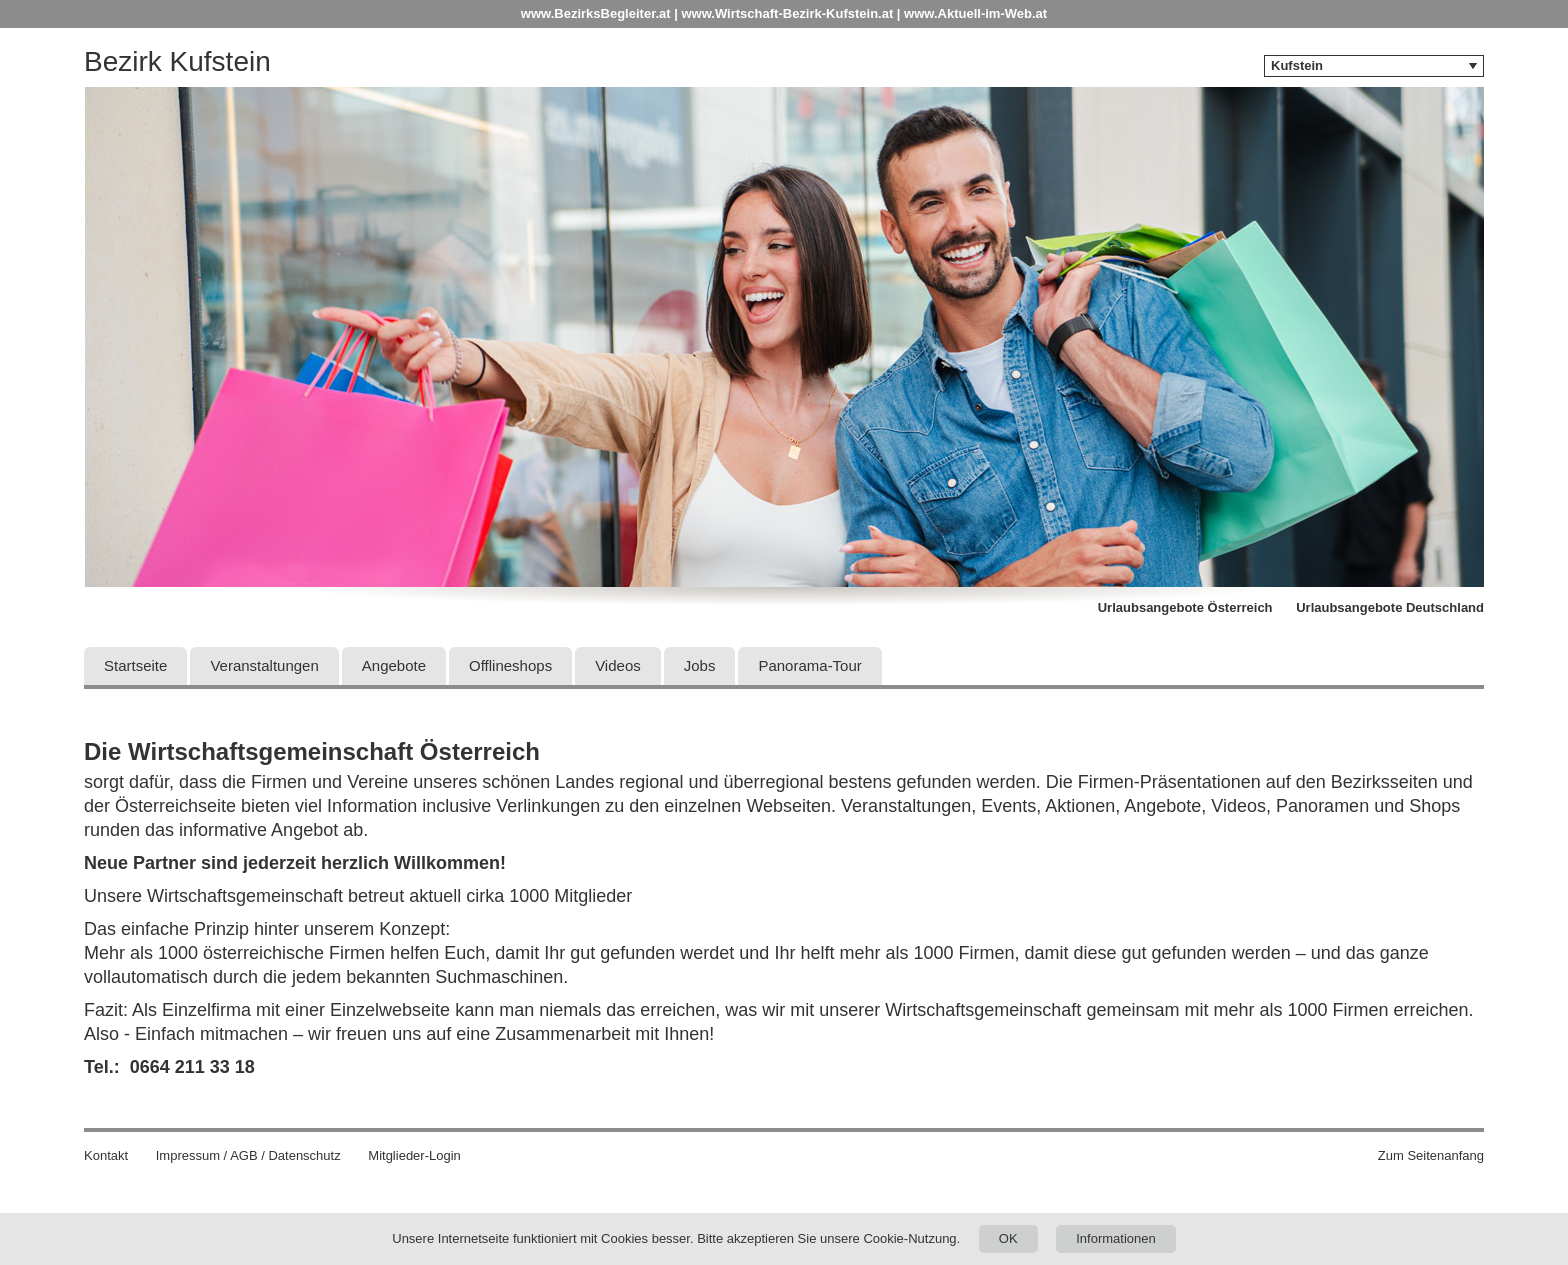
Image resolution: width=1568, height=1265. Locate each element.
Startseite (135, 665)
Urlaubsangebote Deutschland (1390, 607)
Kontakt (106, 1155)
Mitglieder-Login (414, 1155)
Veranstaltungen (264, 665)
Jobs (700, 665)
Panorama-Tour (809, 665)
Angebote (394, 665)
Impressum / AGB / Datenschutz (248, 1155)
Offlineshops (510, 665)
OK (1008, 1238)
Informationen (1116, 1238)
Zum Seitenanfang (1431, 1155)
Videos (618, 665)
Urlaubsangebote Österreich (1185, 607)
